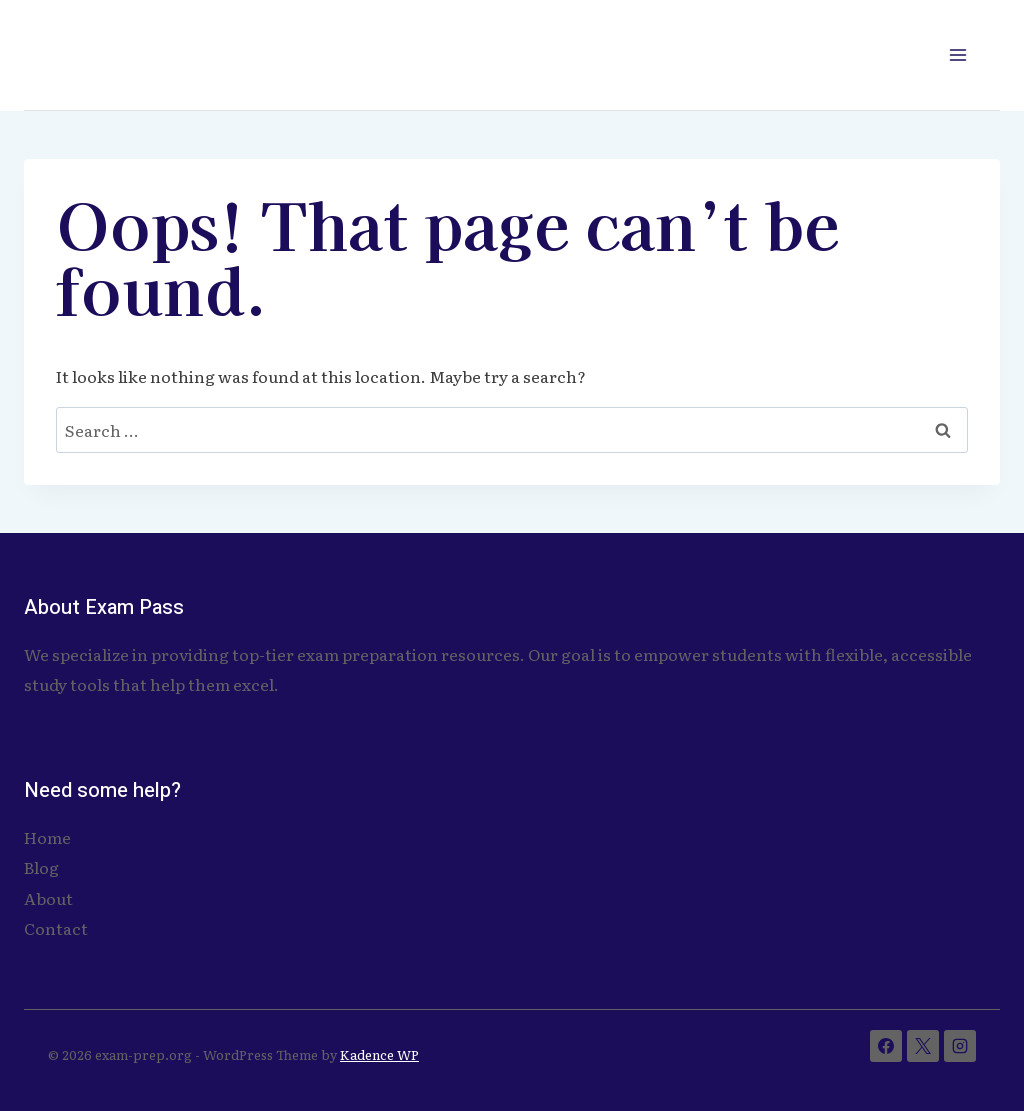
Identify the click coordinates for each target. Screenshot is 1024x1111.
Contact (56, 928)
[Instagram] (960, 1046)
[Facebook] (886, 1046)
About (48, 898)
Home (47, 837)
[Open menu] (957, 54)
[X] (923, 1046)
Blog (41, 867)
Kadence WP (379, 1054)
